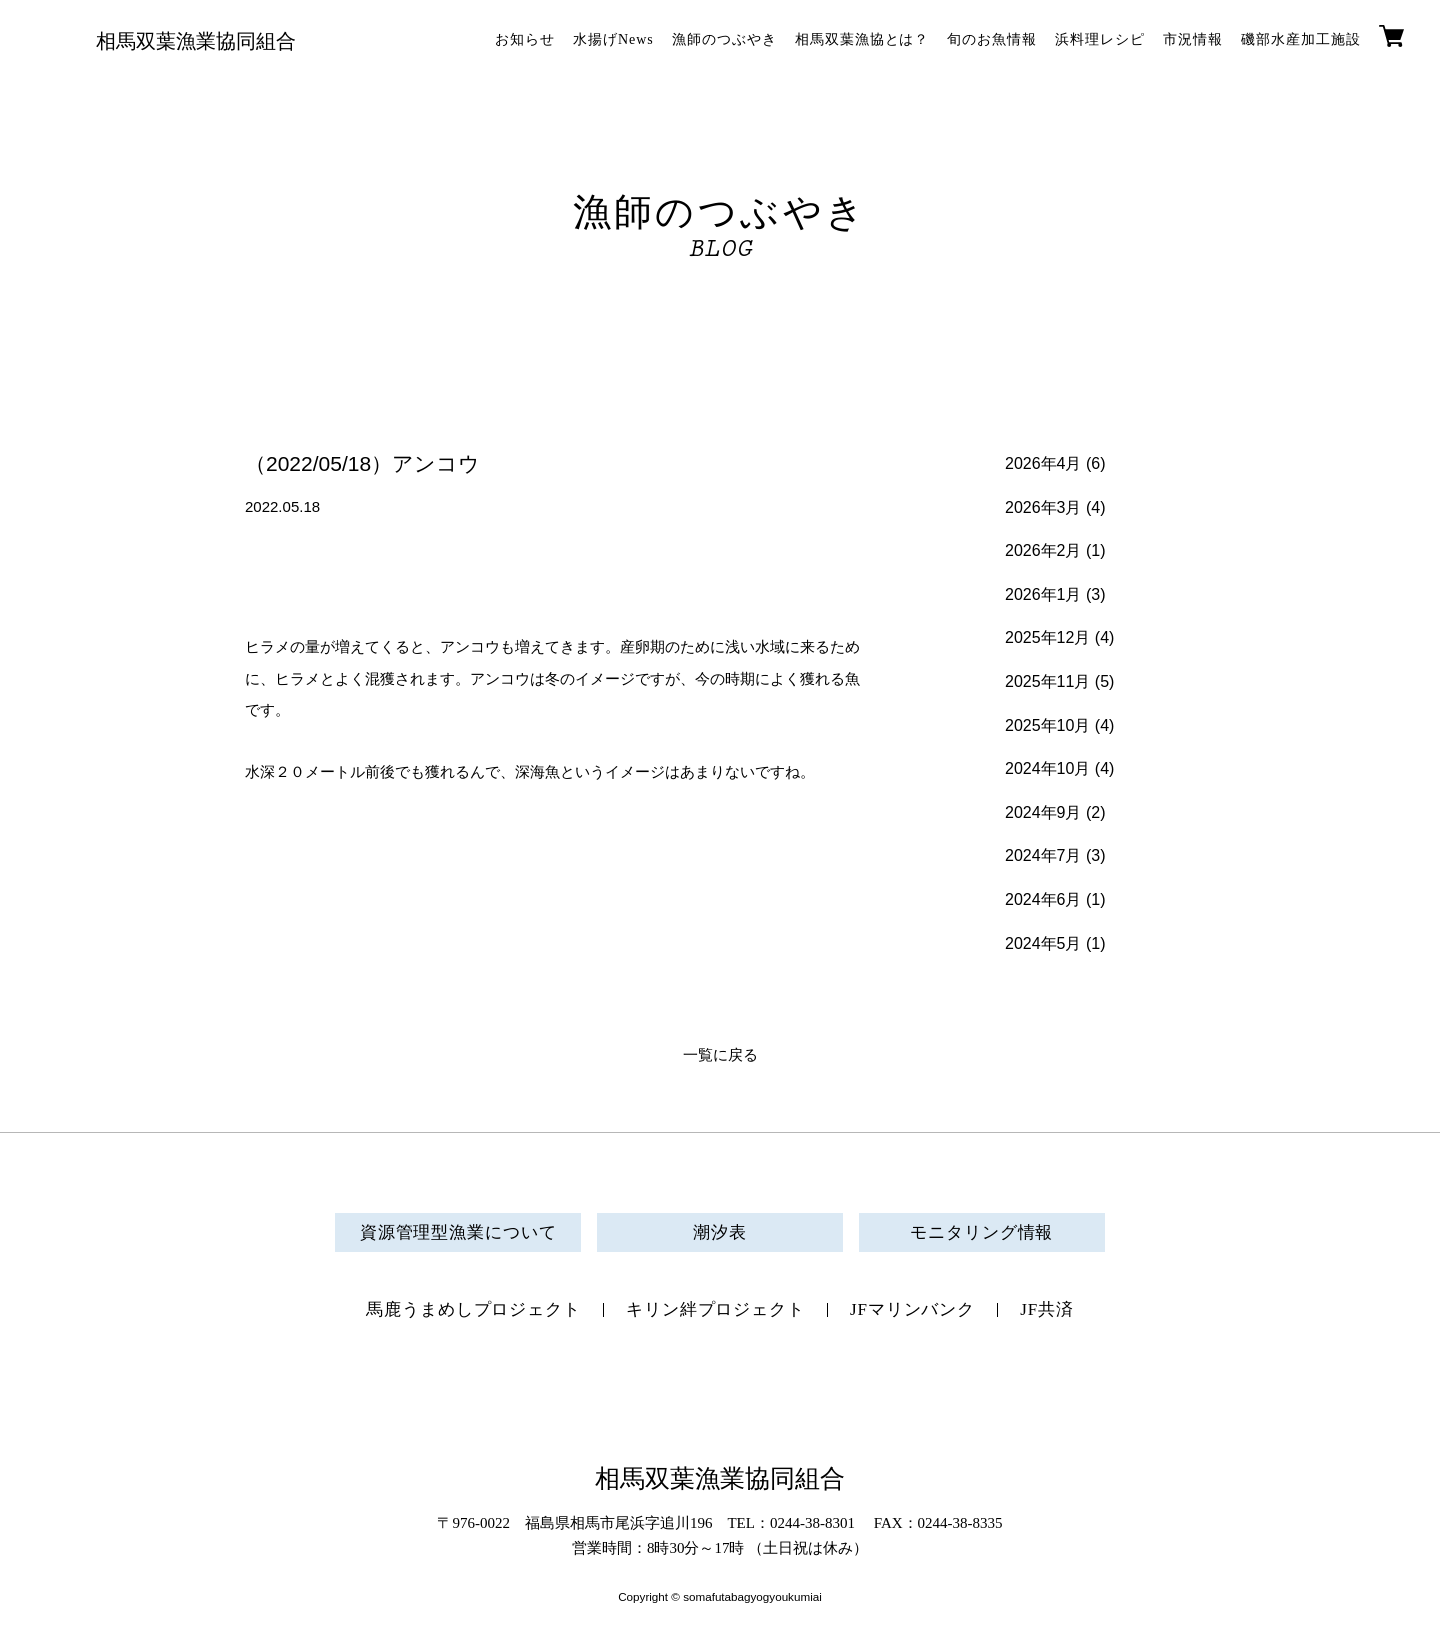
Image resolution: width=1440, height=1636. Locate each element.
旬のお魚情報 (992, 39)
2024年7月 (1043, 855)
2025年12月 (1047, 637)
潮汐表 (720, 1232)
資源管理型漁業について (458, 1232)
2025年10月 (1047, 725)
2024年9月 (1043, 812)
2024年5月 (1043, 943)
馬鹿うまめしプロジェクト (473, 1309)
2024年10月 (1047, 768)
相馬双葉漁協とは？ (862, 39)
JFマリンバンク (912, 1309)
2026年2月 (1043, 550)
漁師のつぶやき (724, 39)
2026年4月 (1043, 463)
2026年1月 (1043, 594)
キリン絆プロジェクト (715, 1309)
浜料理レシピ (1100, 39)
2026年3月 (1043, 507)
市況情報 (1193, 39)
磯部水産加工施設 (1301, 39)
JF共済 (1047, 1309)
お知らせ (525, 39)
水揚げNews (613, 39)
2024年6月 (1043, 899)
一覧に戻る (720, 1055)
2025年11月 (1047, 681)
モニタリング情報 (981, 1232)
